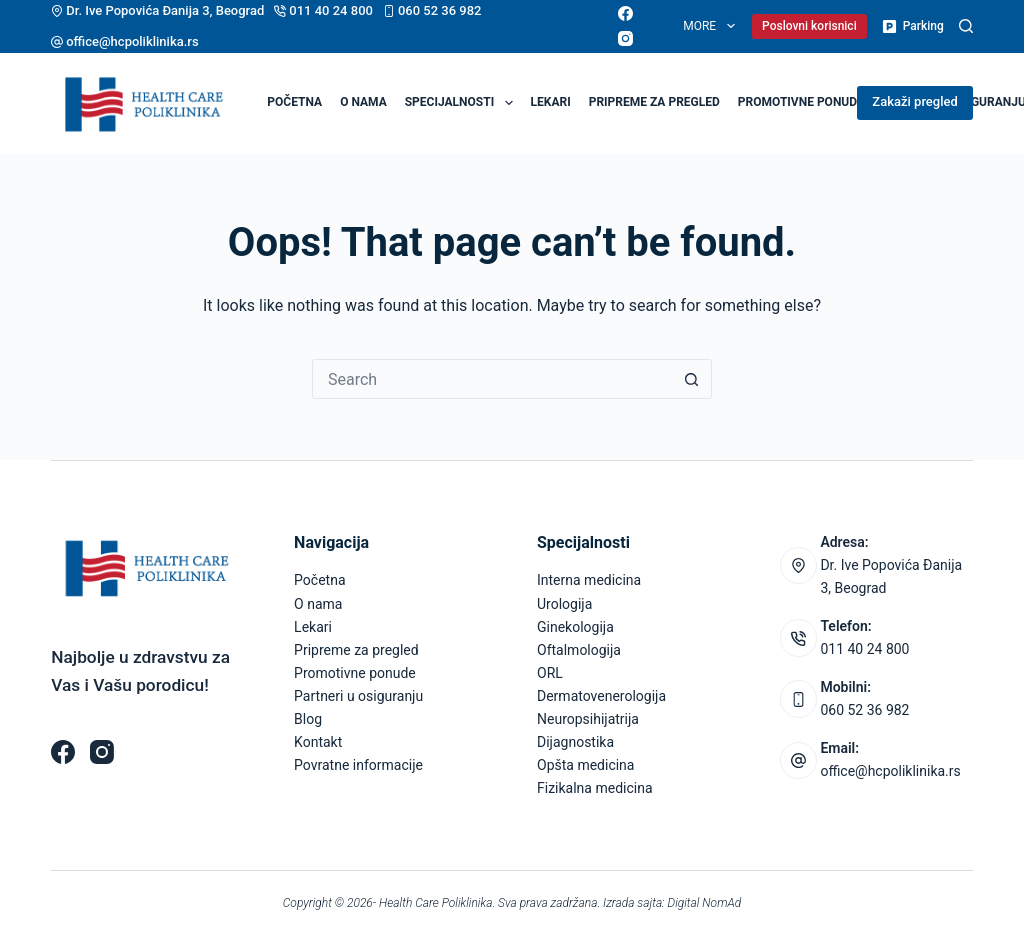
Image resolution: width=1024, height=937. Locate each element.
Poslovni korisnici (809, 26)
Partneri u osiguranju (358, 696)
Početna (294, 102)
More (712, 26)
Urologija (564, 604)
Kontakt (318, 742)
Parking (913, 26)
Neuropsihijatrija (588, 719)
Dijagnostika (575, 742)
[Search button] (692, 379)
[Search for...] (492, 379)
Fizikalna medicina (595, 788)
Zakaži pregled (914, 101)
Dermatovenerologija (601, 696)
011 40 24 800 (331, 10)
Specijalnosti (463, 103)
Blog (308, 719)
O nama (363, 102)
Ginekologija (575, 627)
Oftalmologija (579, 650)
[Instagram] (625, 38)
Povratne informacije (358, 765)
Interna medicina (589, 580)
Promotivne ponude (801, 102)
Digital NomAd (705, 903)
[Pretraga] (966, 26)
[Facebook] (625, 13)
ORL (550, 673)
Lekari (551, 102)
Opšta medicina (585, 765)
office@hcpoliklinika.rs (132, 41)
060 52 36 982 (440, 10)
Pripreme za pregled (654, 102)
